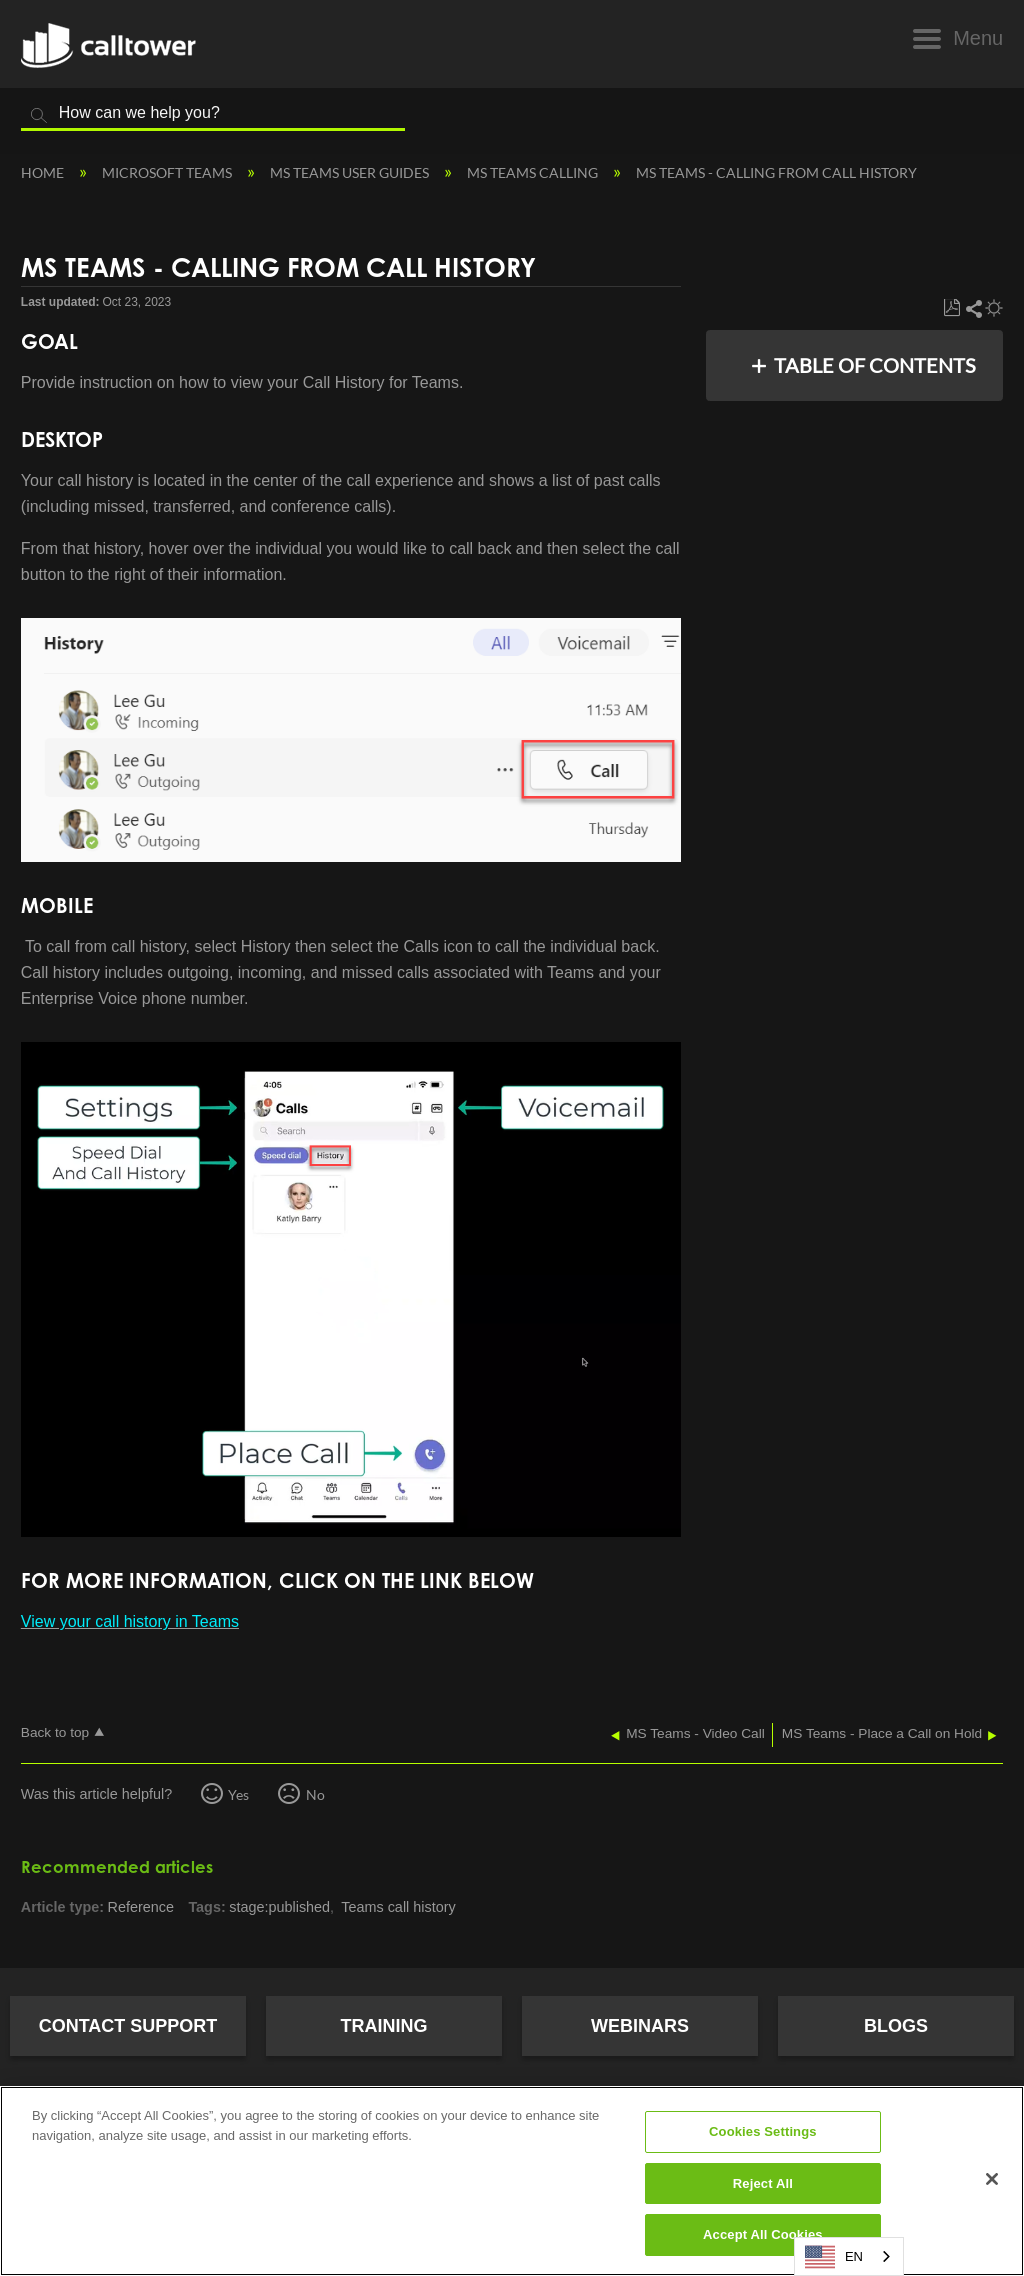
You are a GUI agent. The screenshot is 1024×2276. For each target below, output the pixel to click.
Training (384, 2026)
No (315, 1794)
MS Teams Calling (534, 172)
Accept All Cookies (763, 2234)
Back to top (55, 1732)
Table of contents (875, 365)
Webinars (640, 2026)
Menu (978, 38)
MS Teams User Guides (351, 172)
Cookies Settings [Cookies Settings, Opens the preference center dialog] (763, 2131)
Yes (238, 1794)
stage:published (279, 1907)
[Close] (992, 2179)
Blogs (896, 2026)
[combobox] (849, 2256)
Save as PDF (951, 308)
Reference (141, 1907)
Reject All (763, 2183)
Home (44, 172)
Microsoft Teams (168, 172)
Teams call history (398, 1907)
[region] (512, 2181)
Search (39, 116)
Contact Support (128, 2026)
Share (973, 308)
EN (834, 2257)
